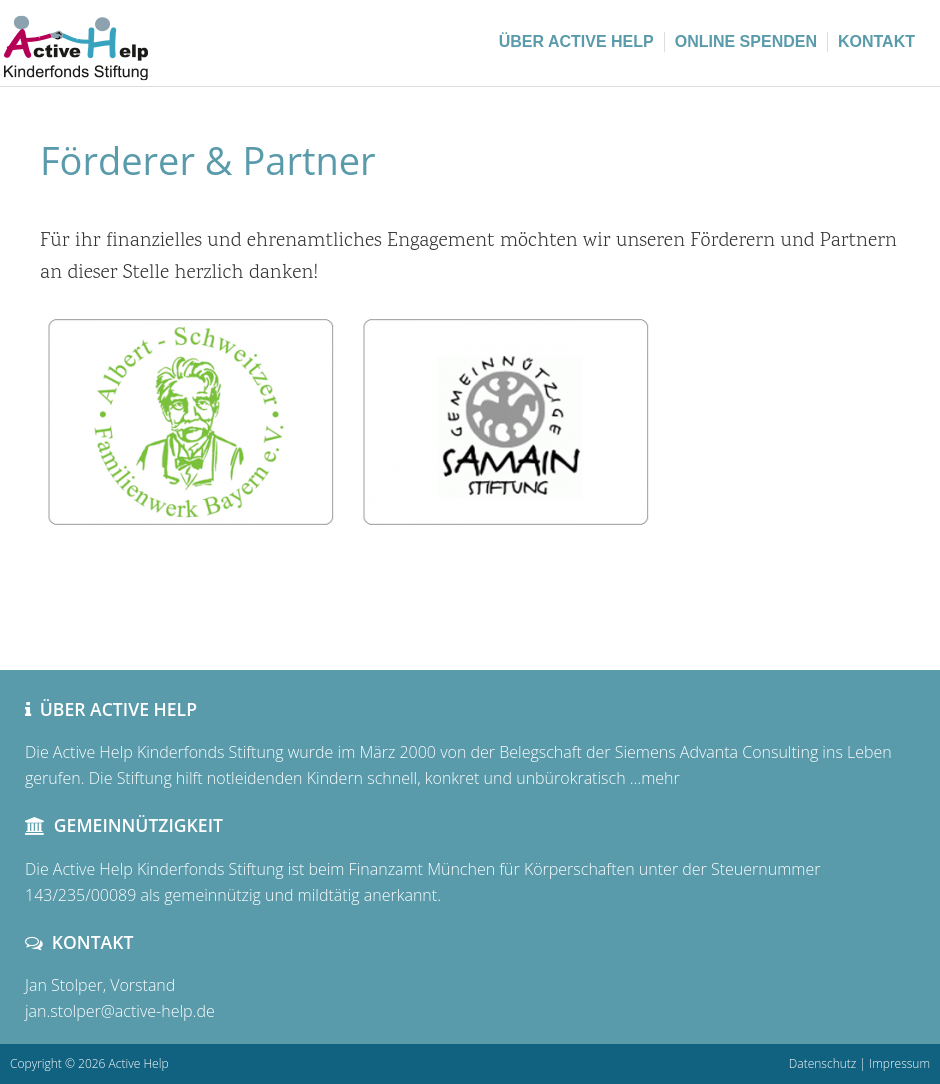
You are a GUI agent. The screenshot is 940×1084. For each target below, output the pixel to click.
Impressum (899, 1063)
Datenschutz (823, 1063)
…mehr (653, 778)
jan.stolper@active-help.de (120, 1011)
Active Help (150, 40)
